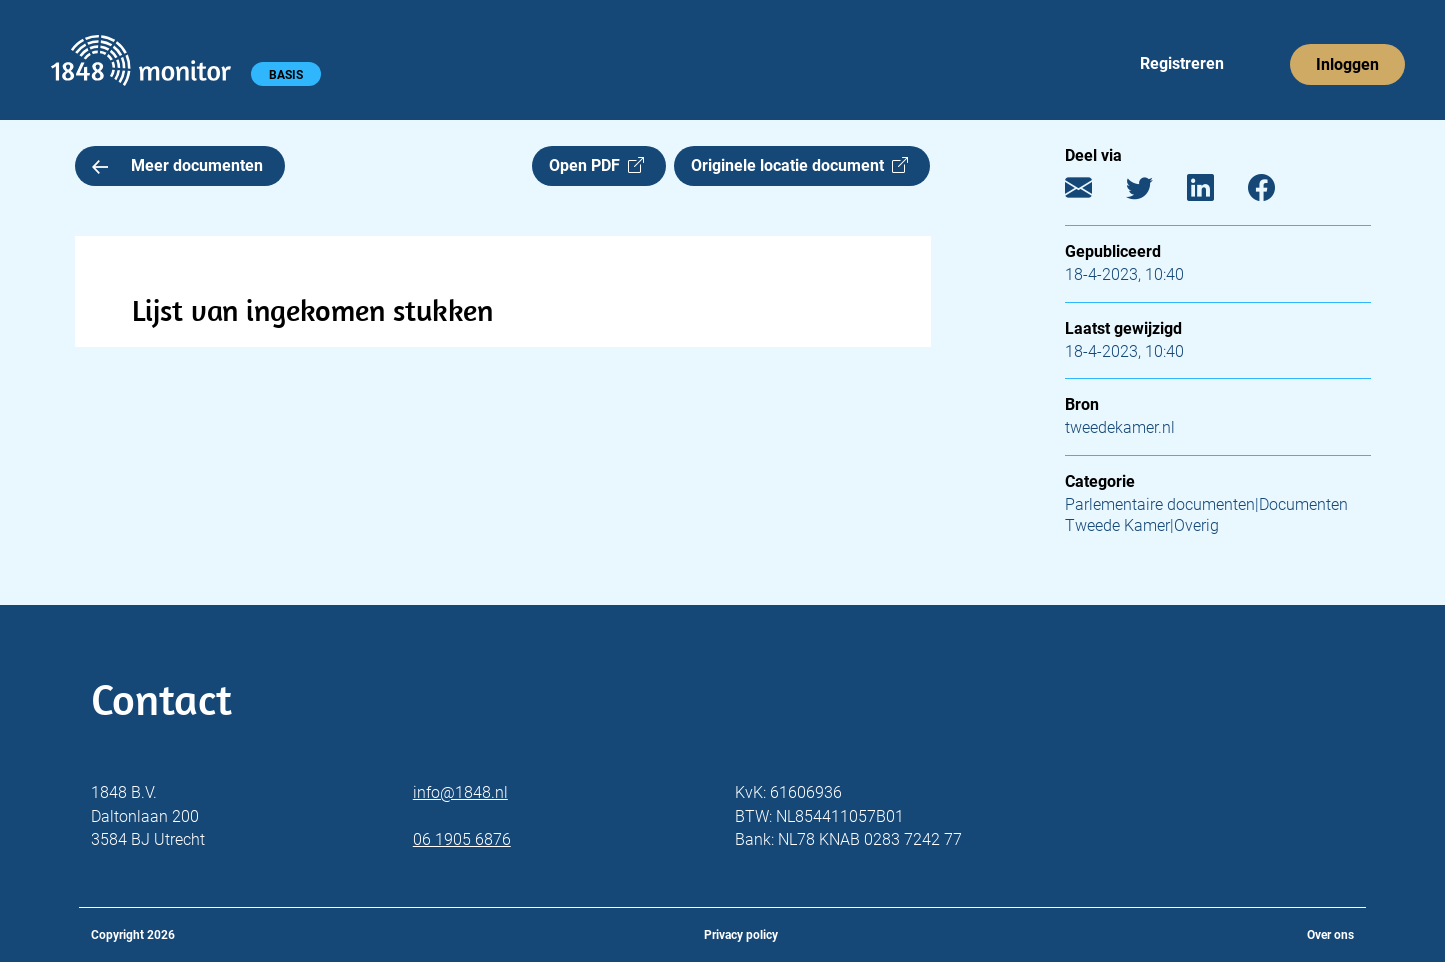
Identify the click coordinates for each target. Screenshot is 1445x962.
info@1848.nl (460, 792)
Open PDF (596, 165)
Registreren (1182, 63)
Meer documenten (178, 165)
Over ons (1330, 935)
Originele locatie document (799, 165)
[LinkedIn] (1215, 192)
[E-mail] (1093, 192)
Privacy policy (741, 935)
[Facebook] (1276, 192)
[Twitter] (1154, 192)
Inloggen (1347, 64)
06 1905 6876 (462, 839)
